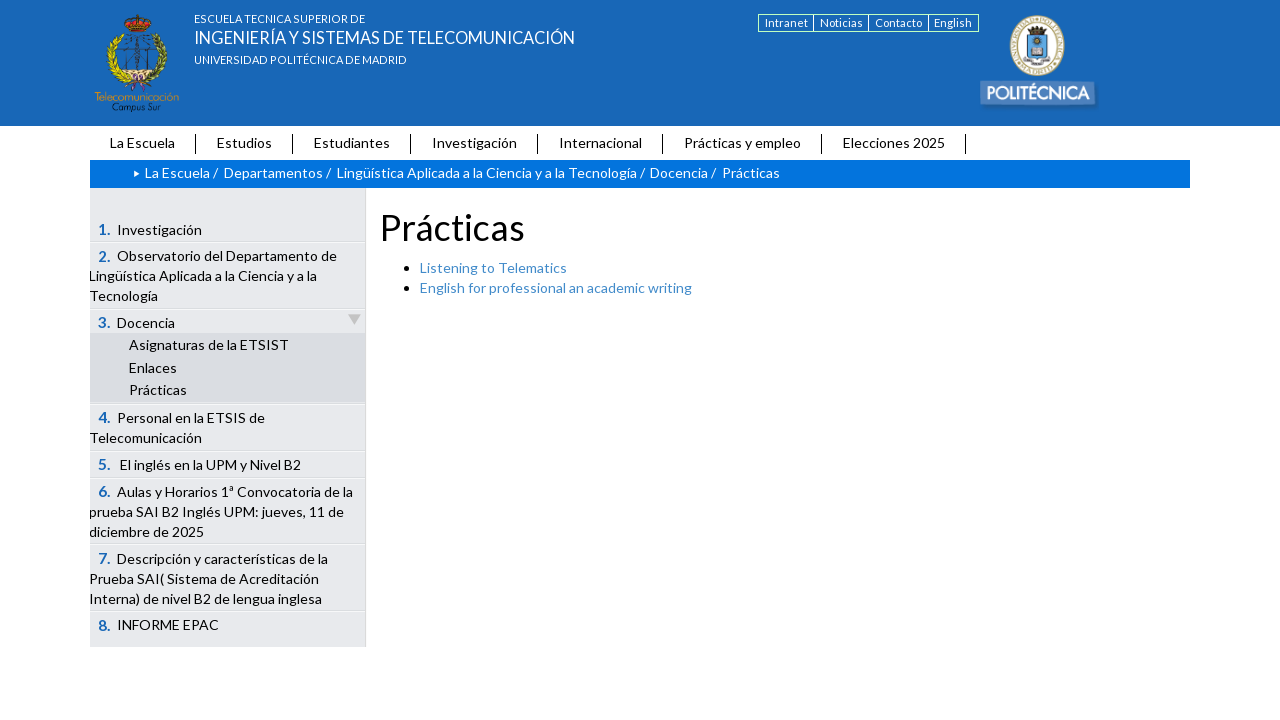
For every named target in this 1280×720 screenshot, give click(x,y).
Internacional (600, 142)
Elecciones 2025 (894, 142)
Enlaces (153, 367)
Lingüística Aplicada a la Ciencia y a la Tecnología (487, 172)
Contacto (898, 22)
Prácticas (158, 389)
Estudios (244, 142)
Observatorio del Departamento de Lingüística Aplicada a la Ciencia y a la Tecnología (213, 276)
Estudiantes (352, 142)
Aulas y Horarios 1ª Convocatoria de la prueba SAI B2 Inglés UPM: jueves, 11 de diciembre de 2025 (221, 511)
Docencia (679, 172)
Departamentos (273, 172)
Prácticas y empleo (742, 142)
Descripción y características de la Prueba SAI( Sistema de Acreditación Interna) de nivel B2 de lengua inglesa (208, 578)
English (953, 22)
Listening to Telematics (493, 267)
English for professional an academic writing (556, 287)
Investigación (474, 142)
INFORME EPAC (159, 625)
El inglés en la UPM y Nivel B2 (200, 464)
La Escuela (142, 142)
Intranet (786, 22)
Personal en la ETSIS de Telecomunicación (177, 427)
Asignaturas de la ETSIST (209, 344)
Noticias (841, 22)
